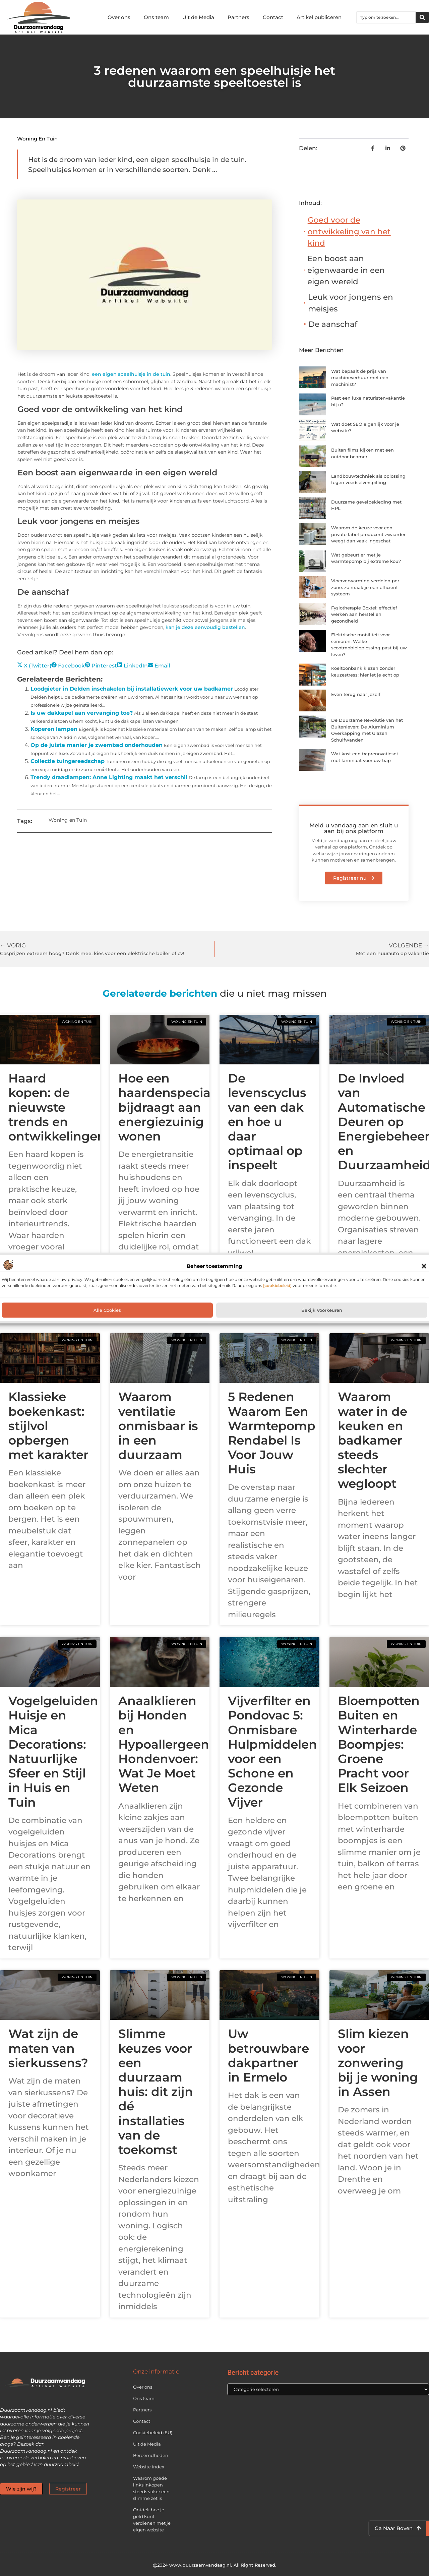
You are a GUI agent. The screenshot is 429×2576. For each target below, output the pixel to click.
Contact (273, 17)
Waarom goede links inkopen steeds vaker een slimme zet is (151, 2488)
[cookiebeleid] (277, 1285)
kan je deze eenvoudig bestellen (205, 627)
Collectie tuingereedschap (67, 761)
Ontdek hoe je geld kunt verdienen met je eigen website (152, 2519)
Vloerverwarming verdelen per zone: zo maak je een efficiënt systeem (365, 587)
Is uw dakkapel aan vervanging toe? (81, 713)
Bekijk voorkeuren (321, 1310)
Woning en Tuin (37, 138)
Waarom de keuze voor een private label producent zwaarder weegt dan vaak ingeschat (368, 534)
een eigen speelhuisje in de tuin (131, 374)
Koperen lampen (53, 729)
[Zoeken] (422, 17)
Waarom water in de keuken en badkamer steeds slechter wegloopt (372, 1440)
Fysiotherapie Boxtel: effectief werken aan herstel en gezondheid (364, 614)
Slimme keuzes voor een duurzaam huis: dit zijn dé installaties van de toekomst (155, 2091)
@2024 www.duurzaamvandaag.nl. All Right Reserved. (215, 2565)
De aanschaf (332, 324)
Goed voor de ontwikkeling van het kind (349, 231)
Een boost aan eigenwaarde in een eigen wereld (346, 270)
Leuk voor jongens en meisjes (350, 302)
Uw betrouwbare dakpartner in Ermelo (268, 2055)
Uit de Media (198, 17)
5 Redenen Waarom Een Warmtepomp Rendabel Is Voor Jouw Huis (271, 1432)
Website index (148, 2466)
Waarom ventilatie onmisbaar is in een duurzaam (158, 1425)
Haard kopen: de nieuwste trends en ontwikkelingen (57, 1107)
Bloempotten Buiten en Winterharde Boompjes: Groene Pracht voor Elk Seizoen (379, 1744)
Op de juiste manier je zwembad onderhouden (96, 745)
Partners (238, 17)
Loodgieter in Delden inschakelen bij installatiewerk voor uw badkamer (131, 689)
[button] (424, 1266)
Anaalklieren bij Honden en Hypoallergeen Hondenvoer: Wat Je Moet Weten (163, 1744)
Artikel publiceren (319, 17)
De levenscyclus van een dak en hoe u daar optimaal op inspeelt (267, 1121)
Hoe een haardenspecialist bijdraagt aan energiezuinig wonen (173, 1107)
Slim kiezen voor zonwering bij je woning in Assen (378, 2062)
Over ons (119, 17)
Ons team (156, 17)
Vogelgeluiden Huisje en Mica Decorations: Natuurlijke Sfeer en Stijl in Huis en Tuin (53, 1751)
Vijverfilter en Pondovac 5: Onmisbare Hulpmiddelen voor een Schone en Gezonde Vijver (272, 1751)
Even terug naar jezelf (355, 694)
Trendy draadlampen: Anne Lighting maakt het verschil (108, 777)
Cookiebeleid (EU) (152, 2432)
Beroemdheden (150, 2455)
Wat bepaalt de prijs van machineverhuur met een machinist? (359, 377)
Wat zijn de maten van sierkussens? (48, 2048)
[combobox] (386, 17)
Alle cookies (107, 1310)
